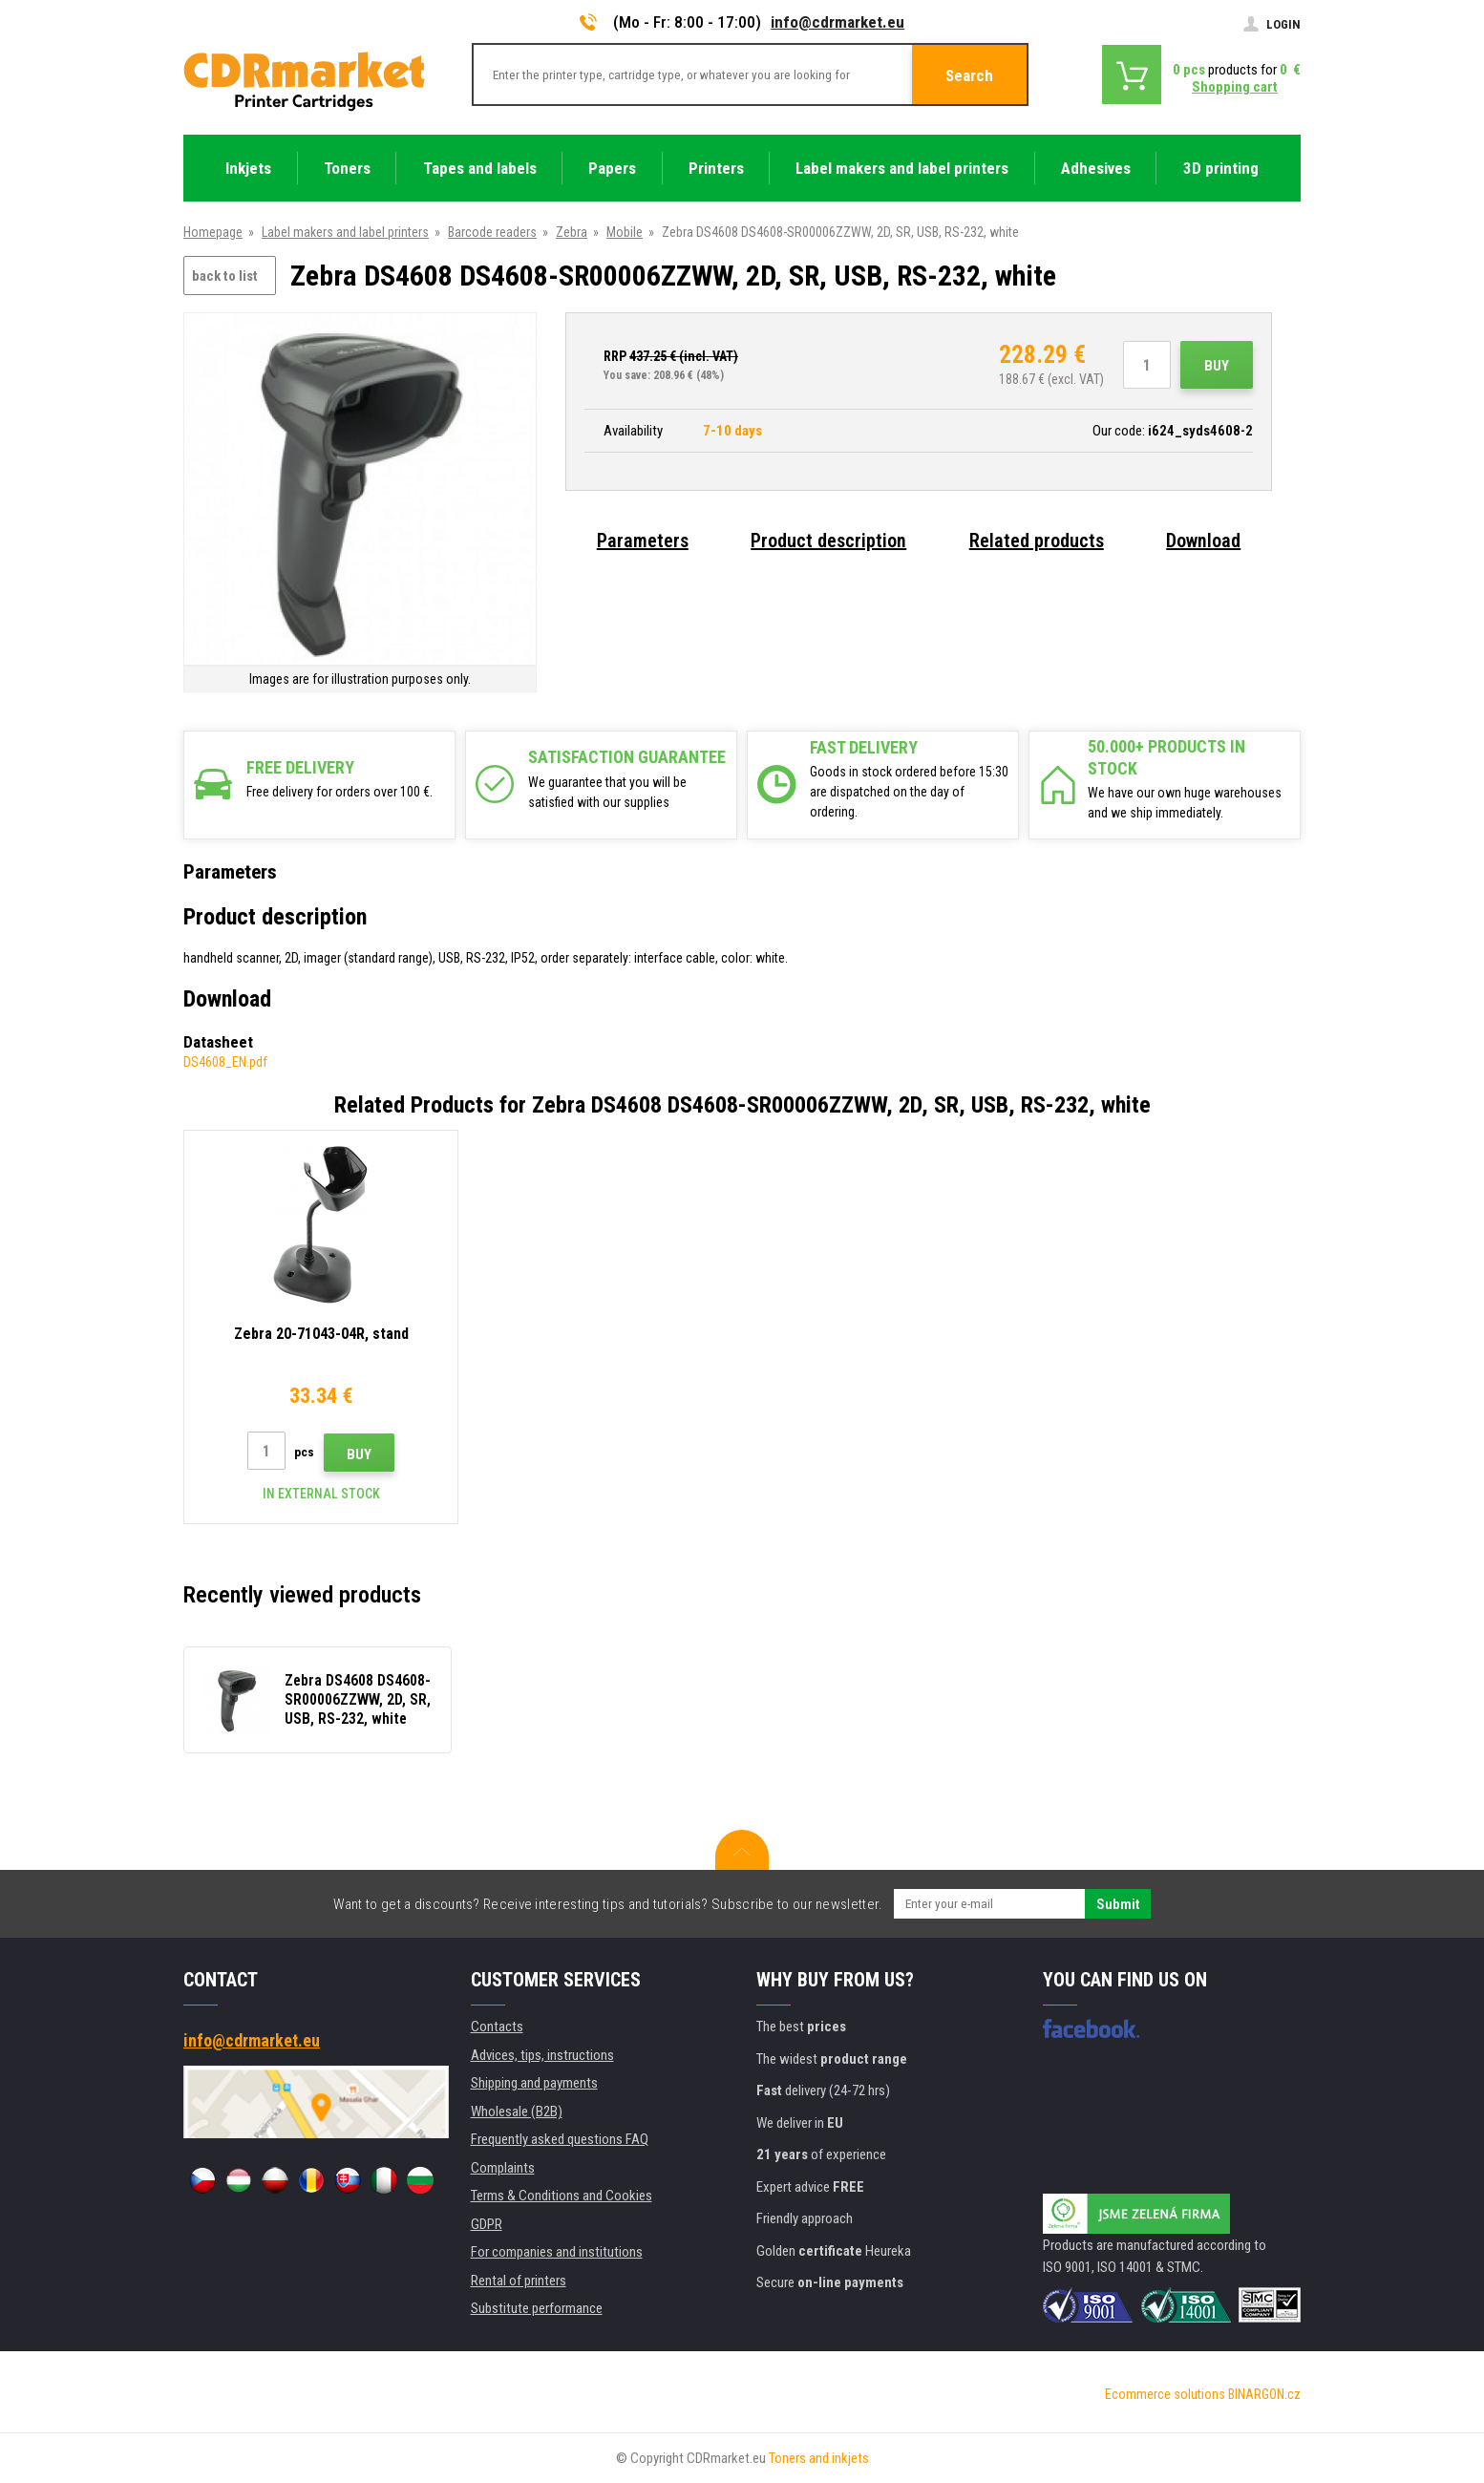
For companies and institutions (557, 2251)
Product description (828, 540)
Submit (1117, 1904)
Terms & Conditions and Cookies (561, 2195)
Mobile (624, 232)
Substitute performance (537, 2308)
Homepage (213, 232)
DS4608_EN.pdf (225, 1062)
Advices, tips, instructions (542, 2055)
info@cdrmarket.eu (837, 22)
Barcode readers (492, 232)
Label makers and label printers (345, 232)
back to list (225, 276)
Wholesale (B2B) (516, 2111)
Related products (1036, 540)
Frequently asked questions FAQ (559, 2139)
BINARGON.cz (1264, 2394)
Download (1203, 540)
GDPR (486, 2224)
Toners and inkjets (819, 2458)
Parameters (643, 540)
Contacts (497, 2026)
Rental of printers (518, 2280)
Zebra (571, 232)
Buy (1216, 365)
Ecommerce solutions (1165, 2394)
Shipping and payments (534, 2082)
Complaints (503, 2167)
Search (969, 75)
